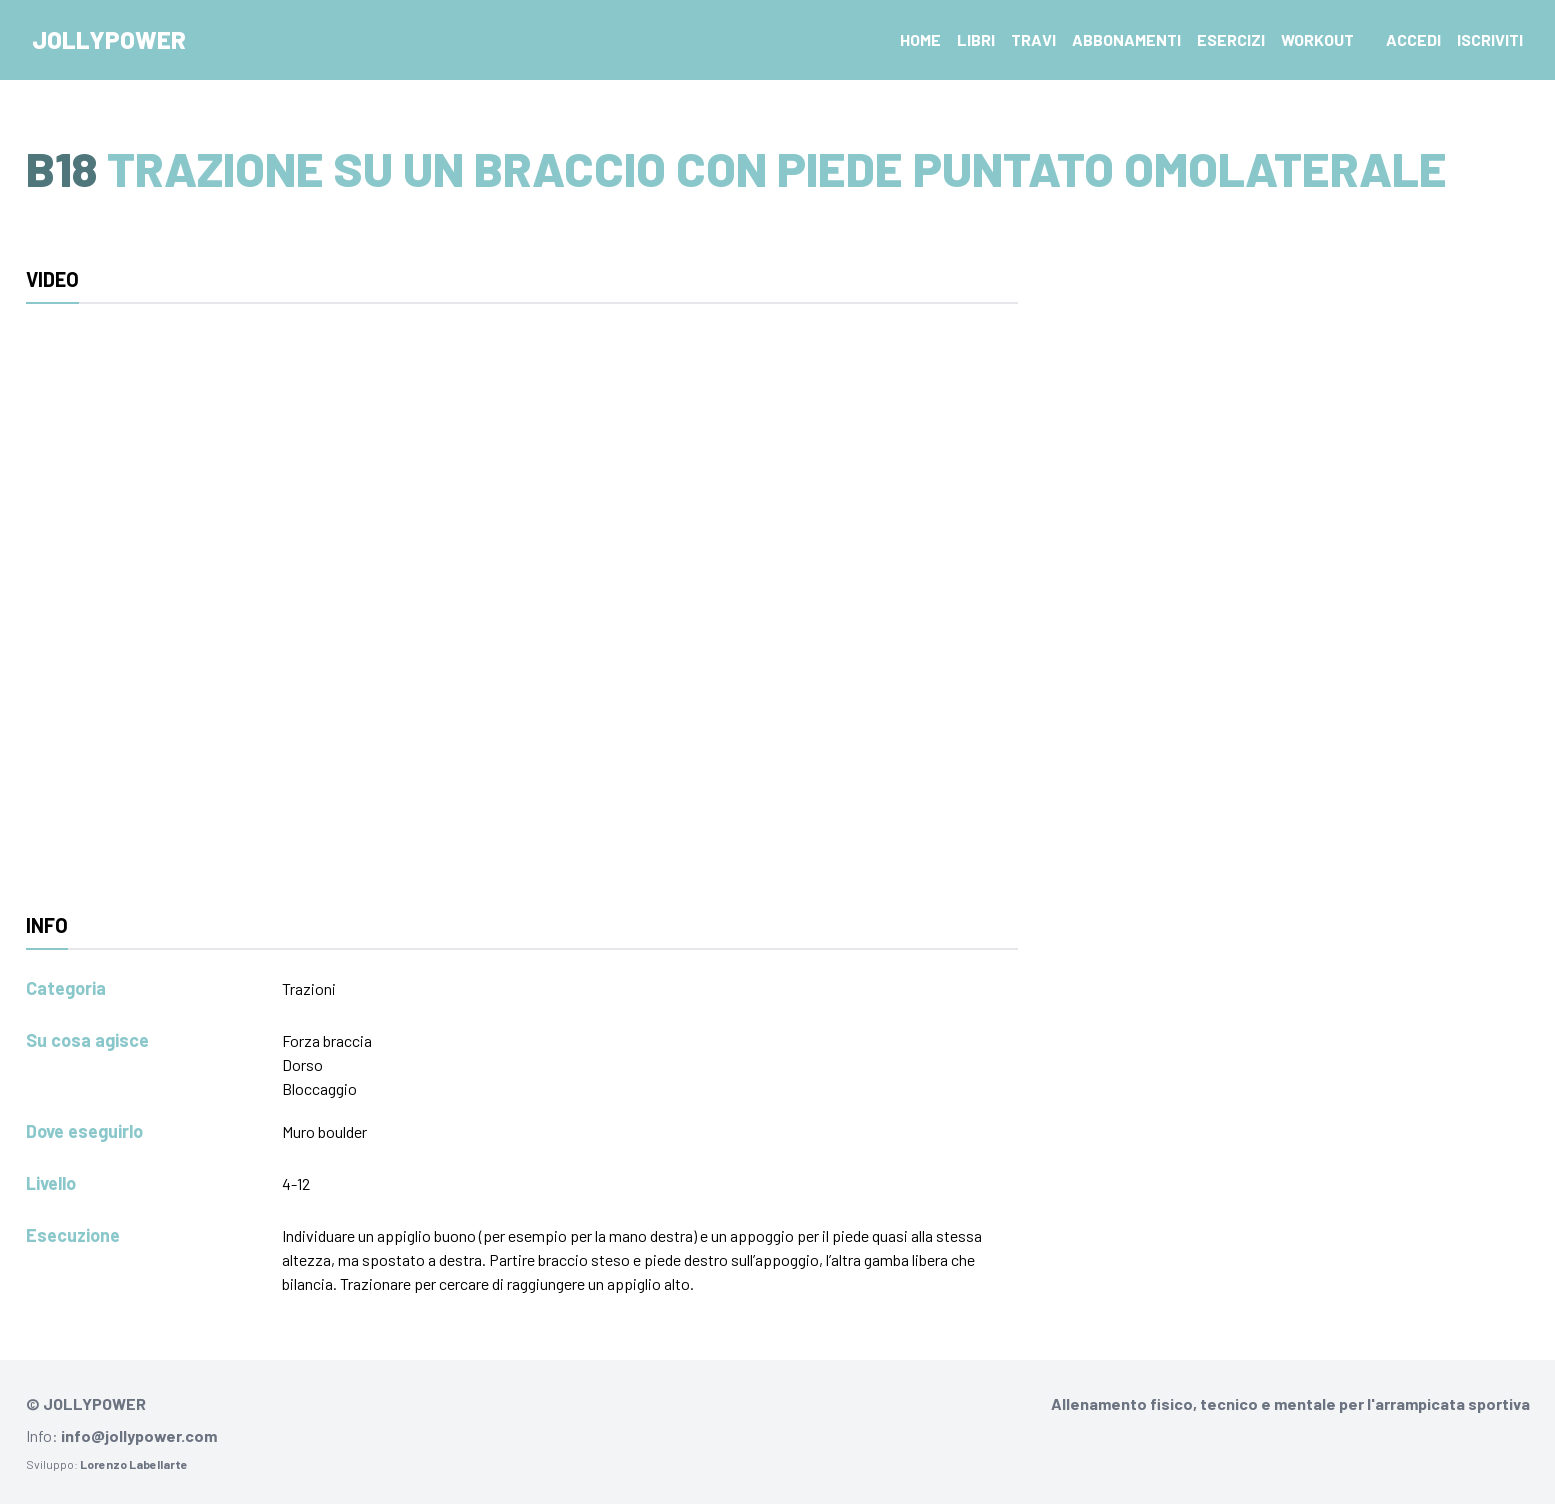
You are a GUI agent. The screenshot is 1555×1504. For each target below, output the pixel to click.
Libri (976, 39)
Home (920, 39)
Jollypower (109, 39)
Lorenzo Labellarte (134, 1464)
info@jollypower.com (139, 1435)
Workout (1317, 39)
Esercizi (1231, 39)
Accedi (1413, 39)
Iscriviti (1490, 39)
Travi (1033, 39)
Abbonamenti (1126, 39)
